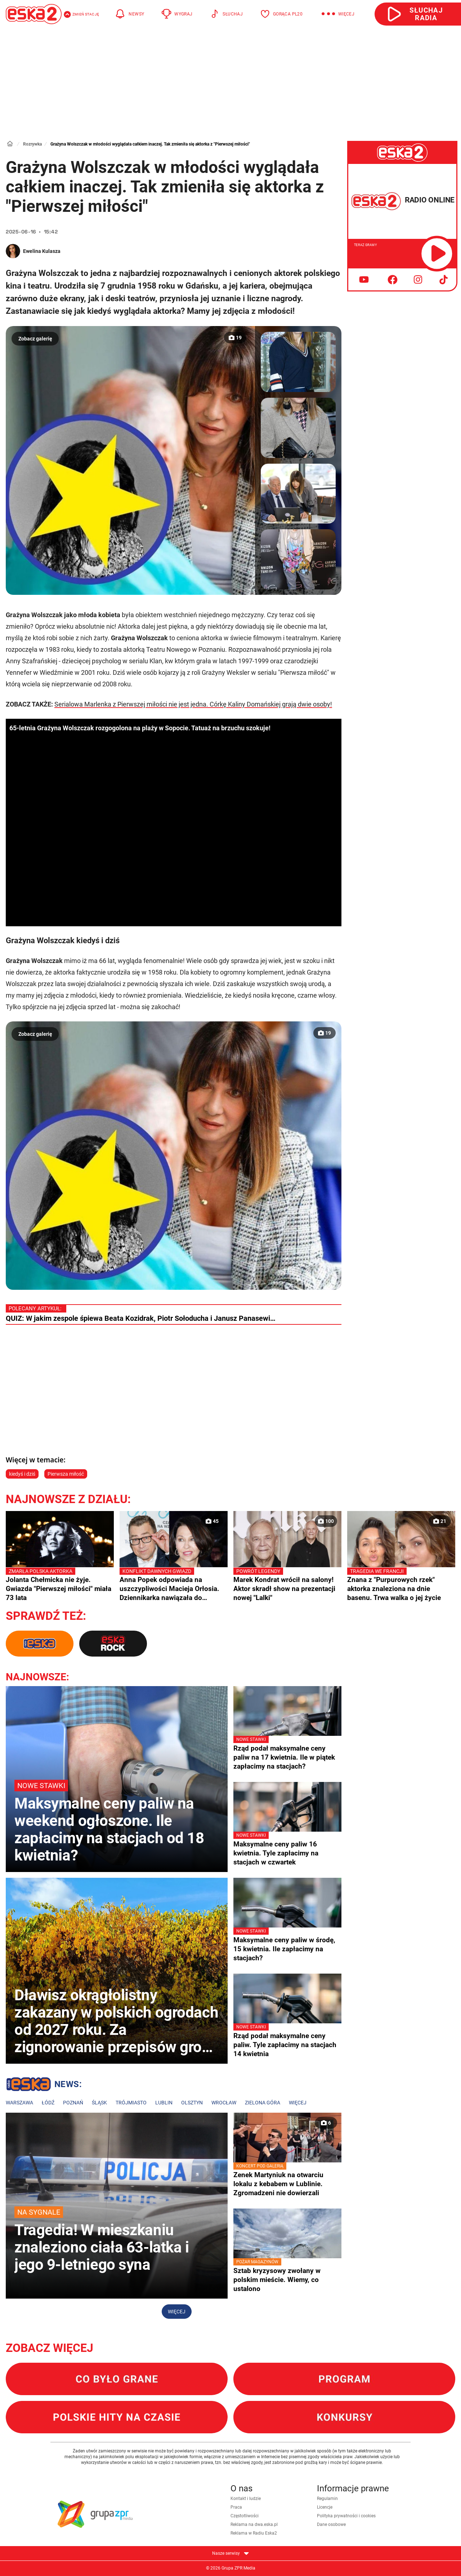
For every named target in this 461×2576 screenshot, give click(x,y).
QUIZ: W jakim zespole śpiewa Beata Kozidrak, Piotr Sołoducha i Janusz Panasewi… (141, 1318)
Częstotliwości (244, 2515)
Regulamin (327, 2498)
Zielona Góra (262, 2102)
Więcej (297, 2102)
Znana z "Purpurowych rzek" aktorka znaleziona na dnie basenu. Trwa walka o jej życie (401, 1584)
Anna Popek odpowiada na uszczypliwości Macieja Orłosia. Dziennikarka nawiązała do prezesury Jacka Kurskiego (174, 1584)
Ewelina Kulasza (42, 251)
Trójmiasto (131, 2102)
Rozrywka (32, 144)
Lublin (164, 2102)
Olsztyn (192, 2102)
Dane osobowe (331, 2524)
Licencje (324, 2507)
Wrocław (223, 2102)
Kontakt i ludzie (245, 2498)
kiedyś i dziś (22, 1474)
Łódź (48, 2102)
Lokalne (44, 2085)
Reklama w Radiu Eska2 (253, 2533)
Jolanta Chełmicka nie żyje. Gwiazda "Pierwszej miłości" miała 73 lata (60, 1584)
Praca (236, 2507)
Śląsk (99, 2102)
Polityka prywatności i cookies (346, 2515)
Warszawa (19, 2102)
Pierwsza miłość (66, 1474)
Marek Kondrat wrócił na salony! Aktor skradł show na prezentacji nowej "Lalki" (287, 1584)
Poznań (73, 2102)
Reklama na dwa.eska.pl (254, 2524)
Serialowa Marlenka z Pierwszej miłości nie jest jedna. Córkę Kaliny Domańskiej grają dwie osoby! (193, 704)
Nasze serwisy (230, 2553)
